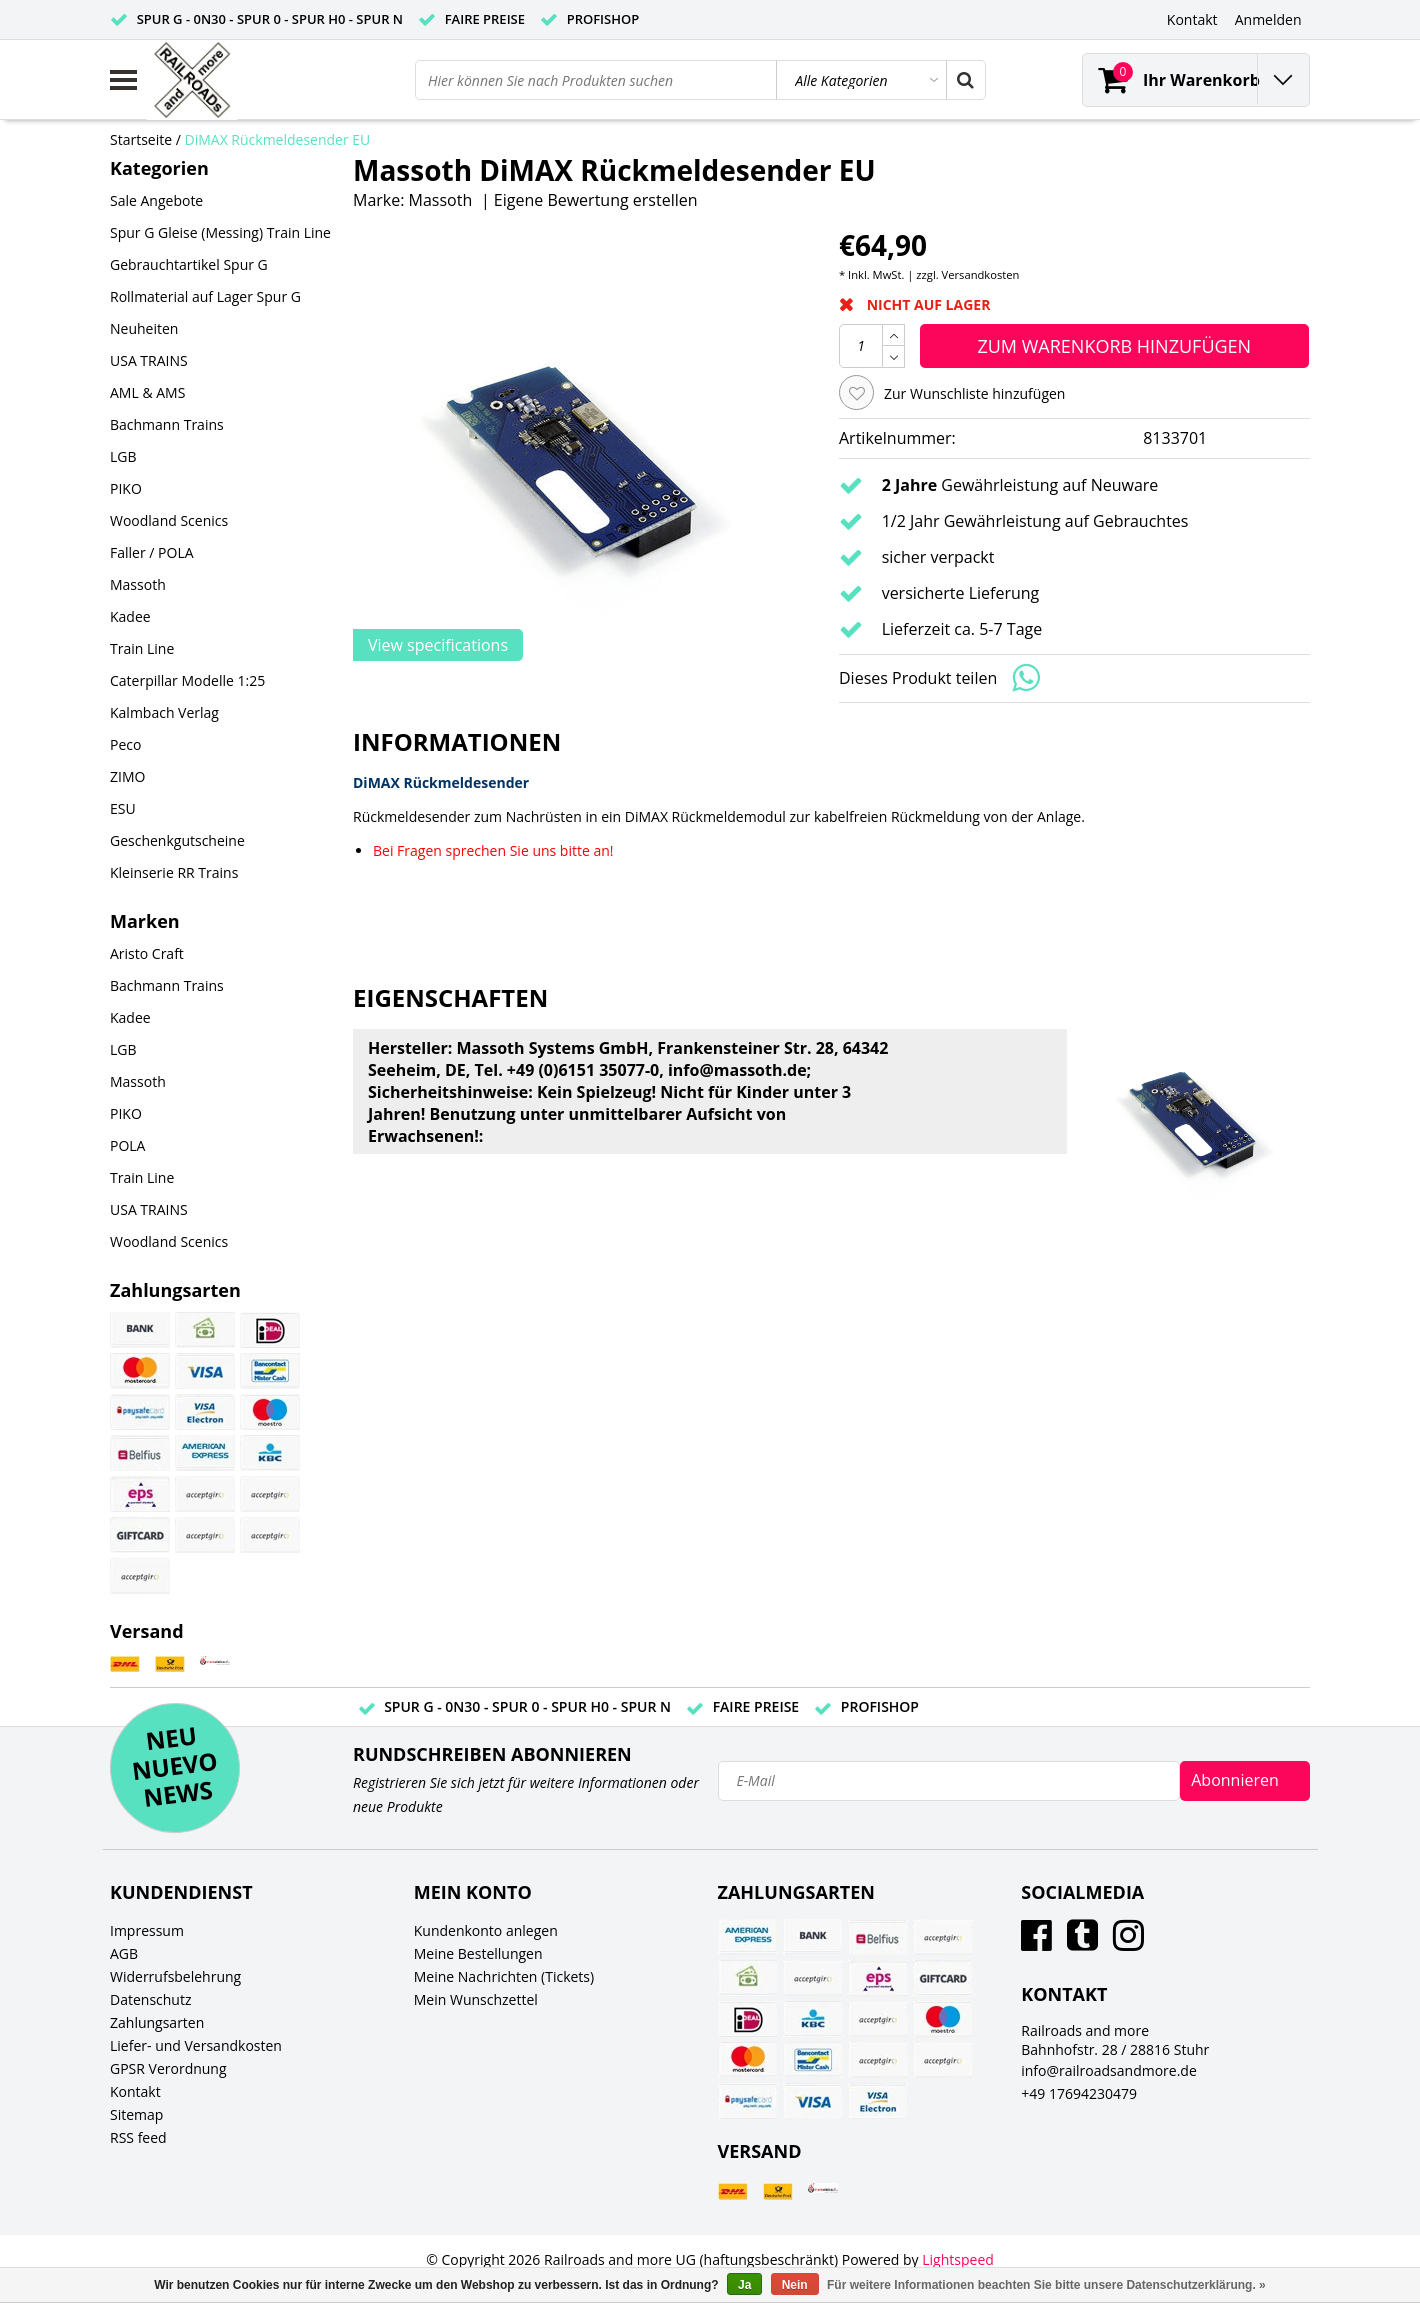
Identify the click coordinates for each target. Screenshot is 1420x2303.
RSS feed (138, 2137)
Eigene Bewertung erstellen (596, 200)
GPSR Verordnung (168, 2068)
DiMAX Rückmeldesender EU (278, 139)
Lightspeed (958, 2259)
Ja (744, 2285)
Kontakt (135, 2091)
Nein (795, 2285)
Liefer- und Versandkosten (196, 2045)
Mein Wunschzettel (476, 1999)
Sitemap (136, 2114)
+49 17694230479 (1079, 2093)
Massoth (441, 200)
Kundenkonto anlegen (486, 1930)
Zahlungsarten (157, 2022)
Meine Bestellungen (478, 1953)
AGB (124, 1953)
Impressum (147, 1930)
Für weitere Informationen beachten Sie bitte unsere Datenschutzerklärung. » (1046, 2285)
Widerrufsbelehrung (175, 1976)
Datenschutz (150, 1999)
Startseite (141, 139)
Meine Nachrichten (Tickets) (504, 1976)
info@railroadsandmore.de (1109, 2070)
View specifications (438, 645)
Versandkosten (981, 274)
